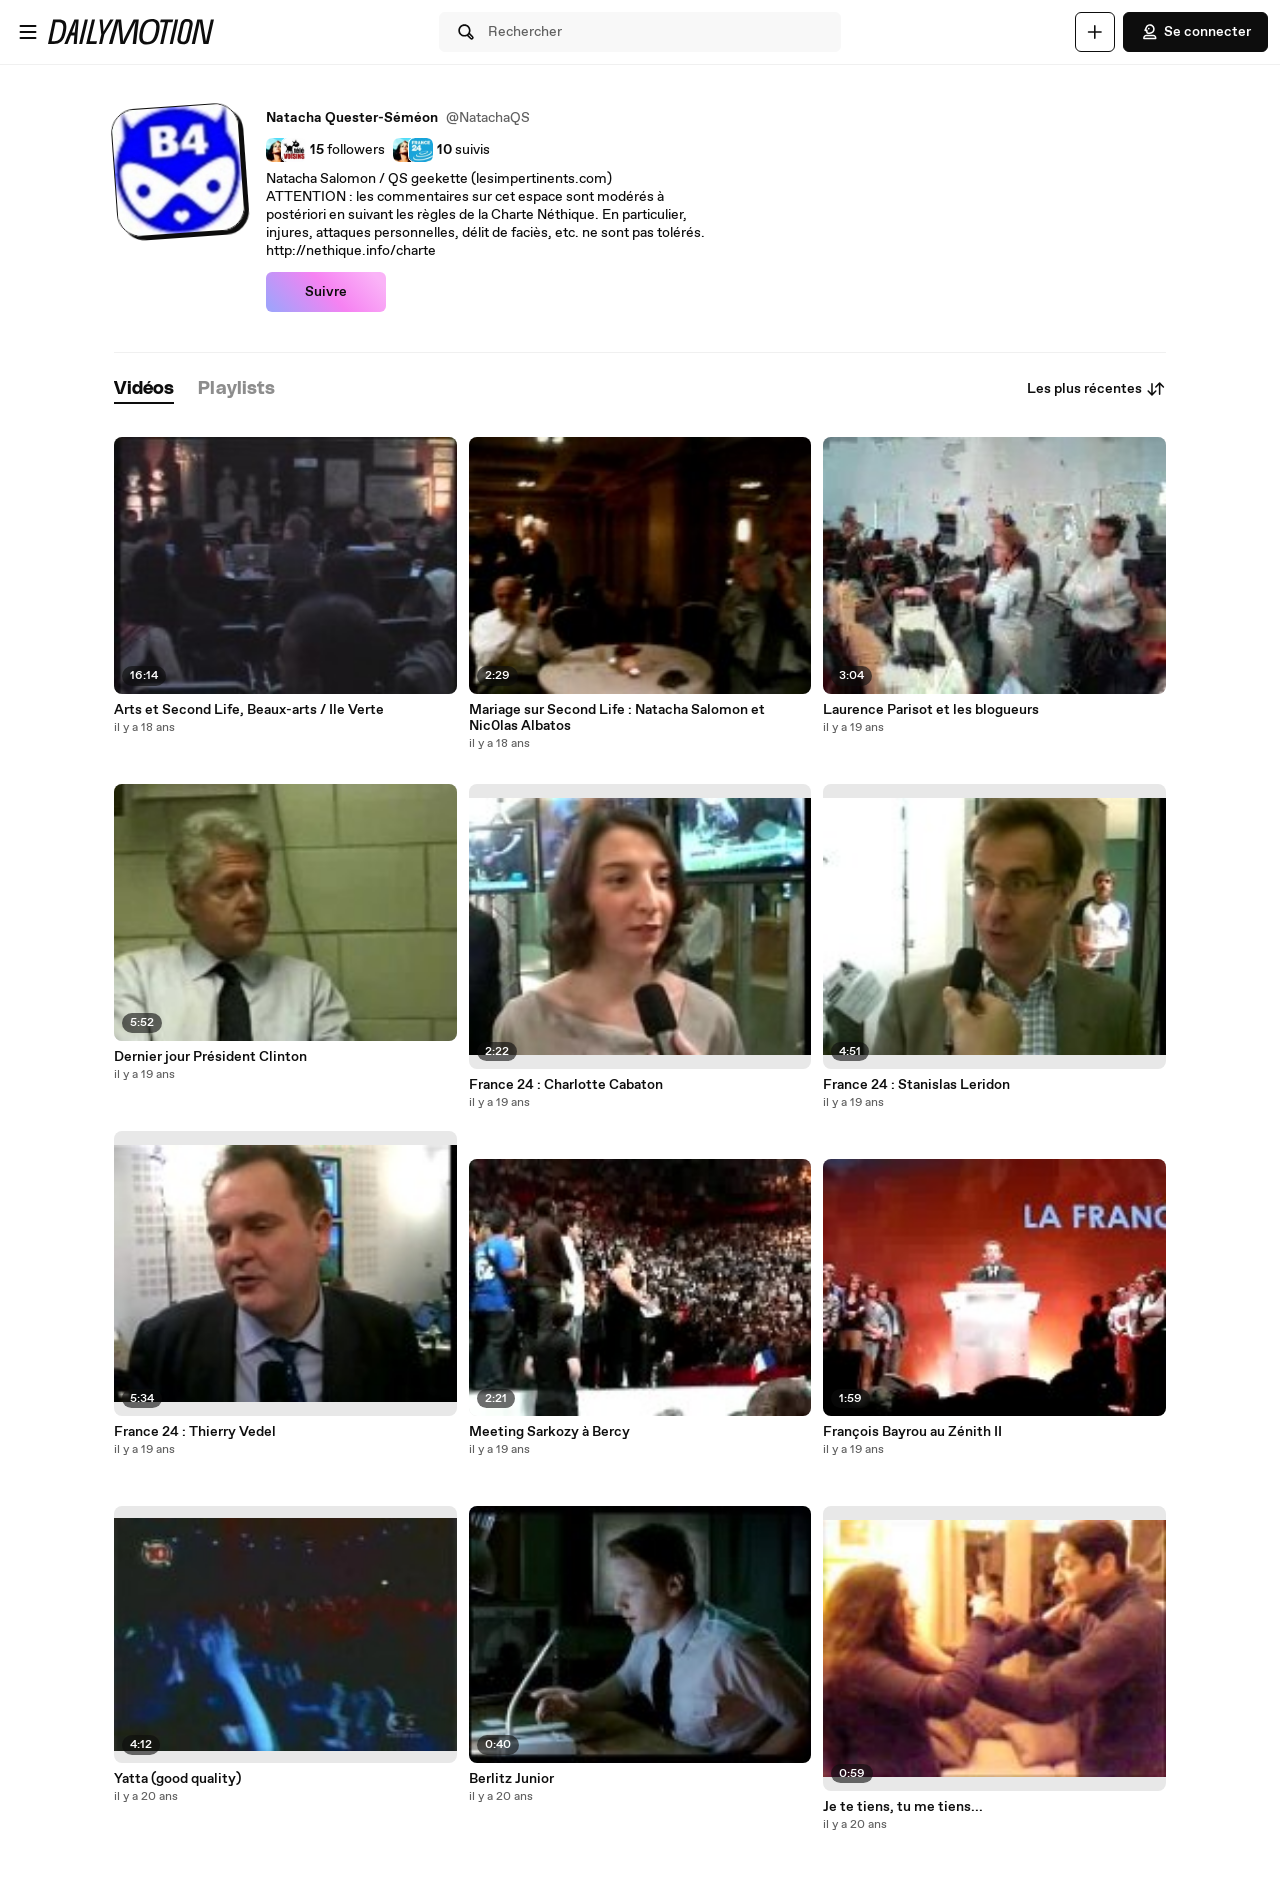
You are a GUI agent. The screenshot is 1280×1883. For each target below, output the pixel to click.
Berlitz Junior (511, 1779)
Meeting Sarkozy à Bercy (549, 1432)
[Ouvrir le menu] (28, 32)
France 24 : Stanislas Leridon (916, 1085)
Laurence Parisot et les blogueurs (931, 710)
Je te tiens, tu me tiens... (903, 1807)
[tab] (144, 389)
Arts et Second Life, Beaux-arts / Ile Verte (249, 710)
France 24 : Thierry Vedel (195, 1432)
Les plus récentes (1096, 389)
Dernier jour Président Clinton (210, 1057)
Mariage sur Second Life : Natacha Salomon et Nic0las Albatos (617, 718)
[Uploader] (1095, 32)
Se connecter (1195, 32)
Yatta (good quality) (177, 1779)
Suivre (326, 292)
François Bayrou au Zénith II (912, 1432)
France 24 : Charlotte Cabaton (566, 1085)
